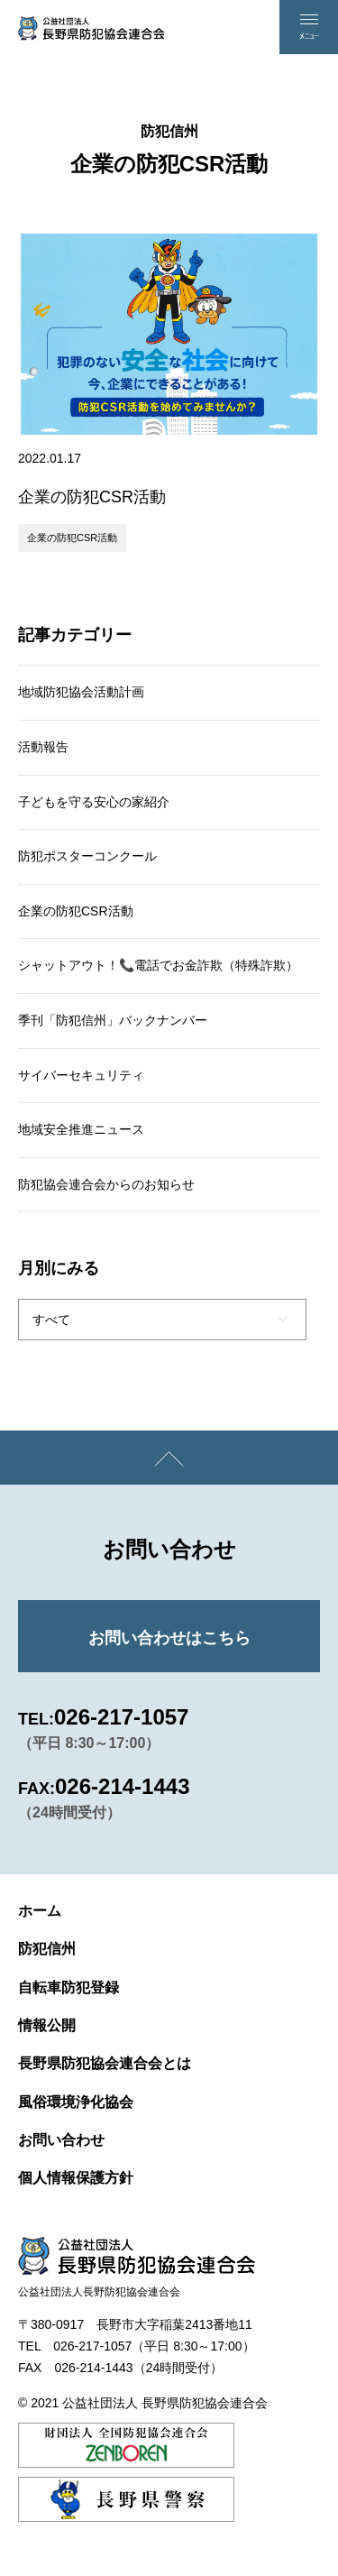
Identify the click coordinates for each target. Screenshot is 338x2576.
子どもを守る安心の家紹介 (93, 802)
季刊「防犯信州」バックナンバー (112, 1020)
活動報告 (43, 747)
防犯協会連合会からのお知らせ (106, 1184)
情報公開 (47, 2025)
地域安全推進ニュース (81, 1129)
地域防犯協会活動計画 (81, 692)
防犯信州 (47, 1948)
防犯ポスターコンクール (87, 856)
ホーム (39, 1910)
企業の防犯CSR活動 (72, 537)
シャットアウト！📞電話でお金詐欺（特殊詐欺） (158, 965)
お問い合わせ (61, 2140)
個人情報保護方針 (75, 2177)
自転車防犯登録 (68, 1987)
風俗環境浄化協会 (75, 2102)
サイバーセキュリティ (81, 1075)
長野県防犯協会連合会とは (104, 2063)
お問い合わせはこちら (169, 1638)
